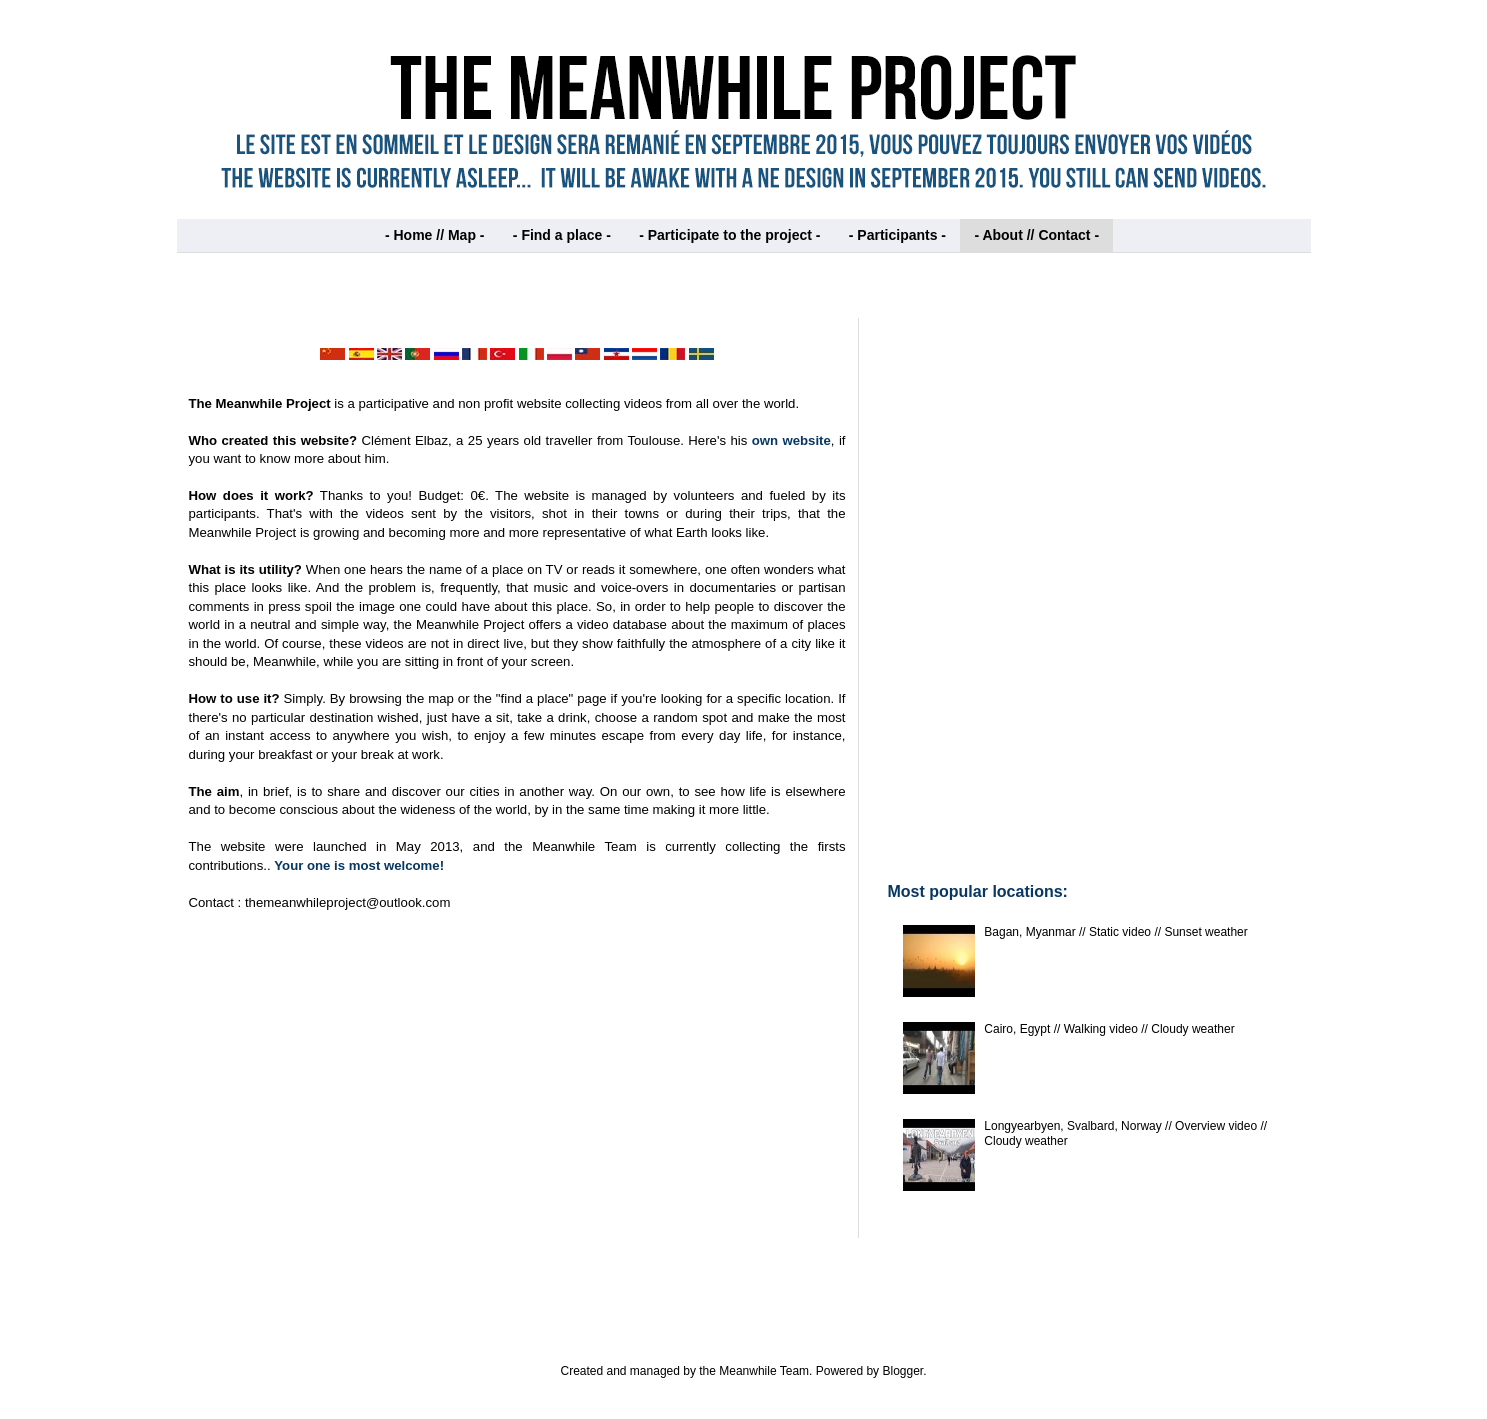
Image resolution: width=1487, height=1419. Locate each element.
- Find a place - (562, 235)
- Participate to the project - (729, 235)
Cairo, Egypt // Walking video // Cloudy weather (1109, 1029)
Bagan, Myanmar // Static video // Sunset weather (1115, 932)
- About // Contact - (1036, 235)
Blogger (902, 1371)
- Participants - (897, 235)
